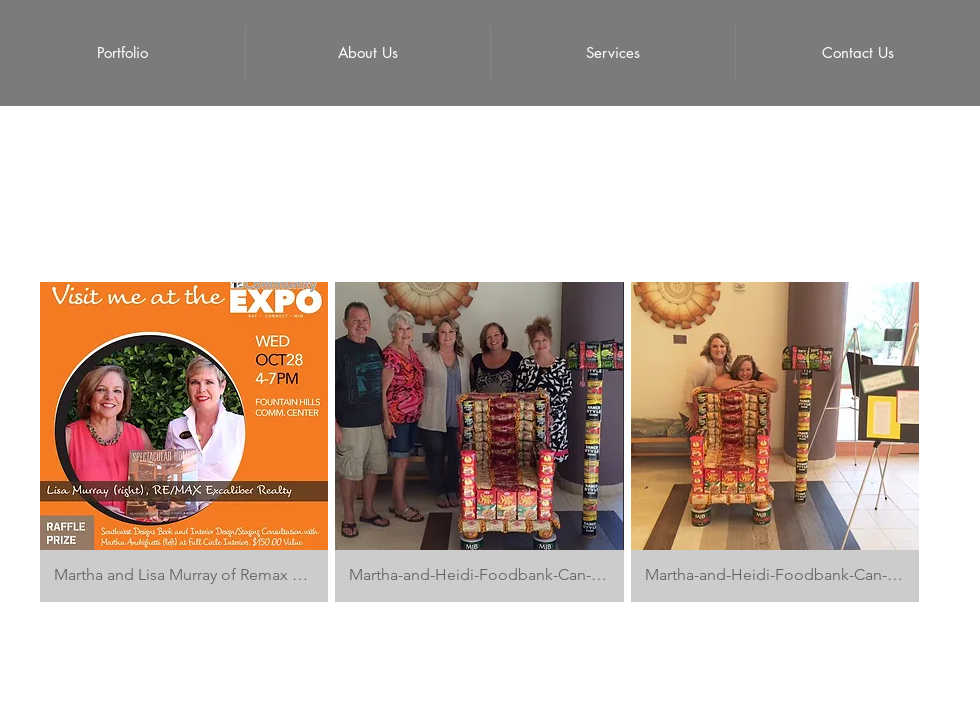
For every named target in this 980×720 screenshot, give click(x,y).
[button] (184, 442)
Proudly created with (537, 668)
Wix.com (625, 668)
